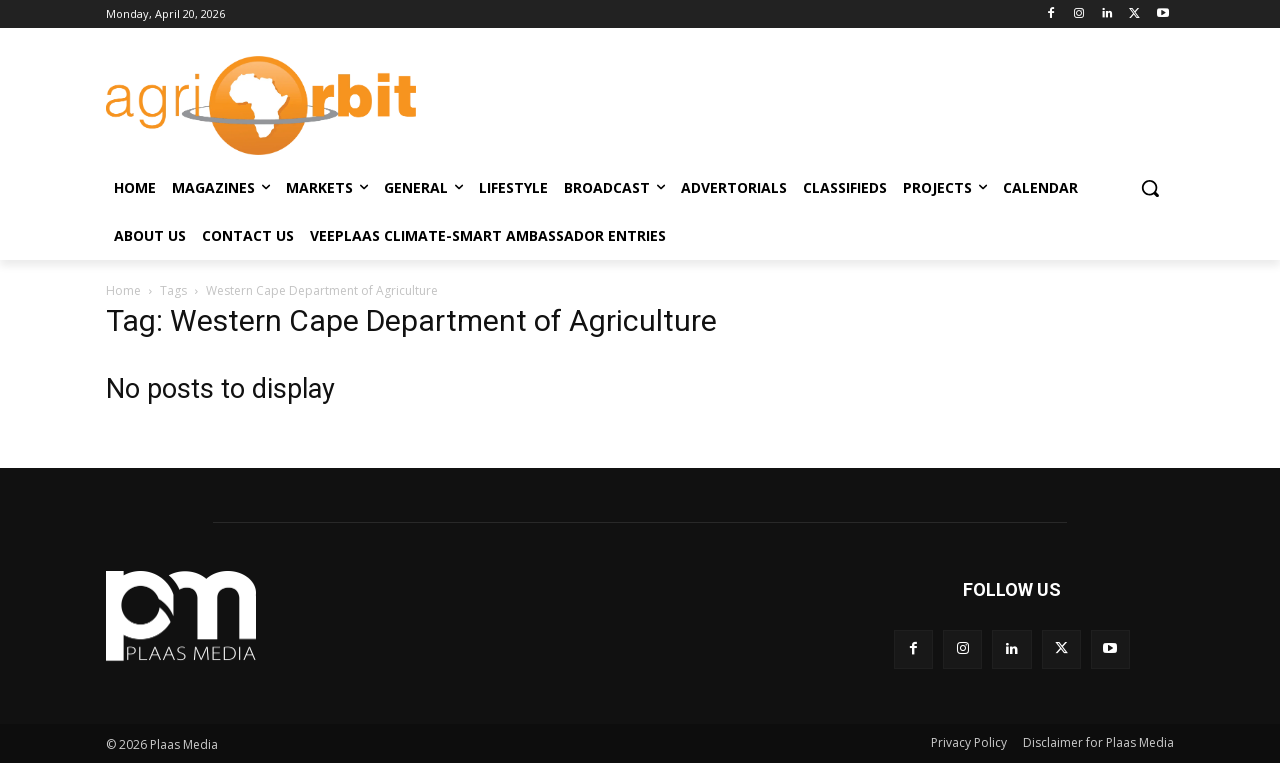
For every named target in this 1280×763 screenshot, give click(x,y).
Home (123, 290)
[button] (1150, 188)
